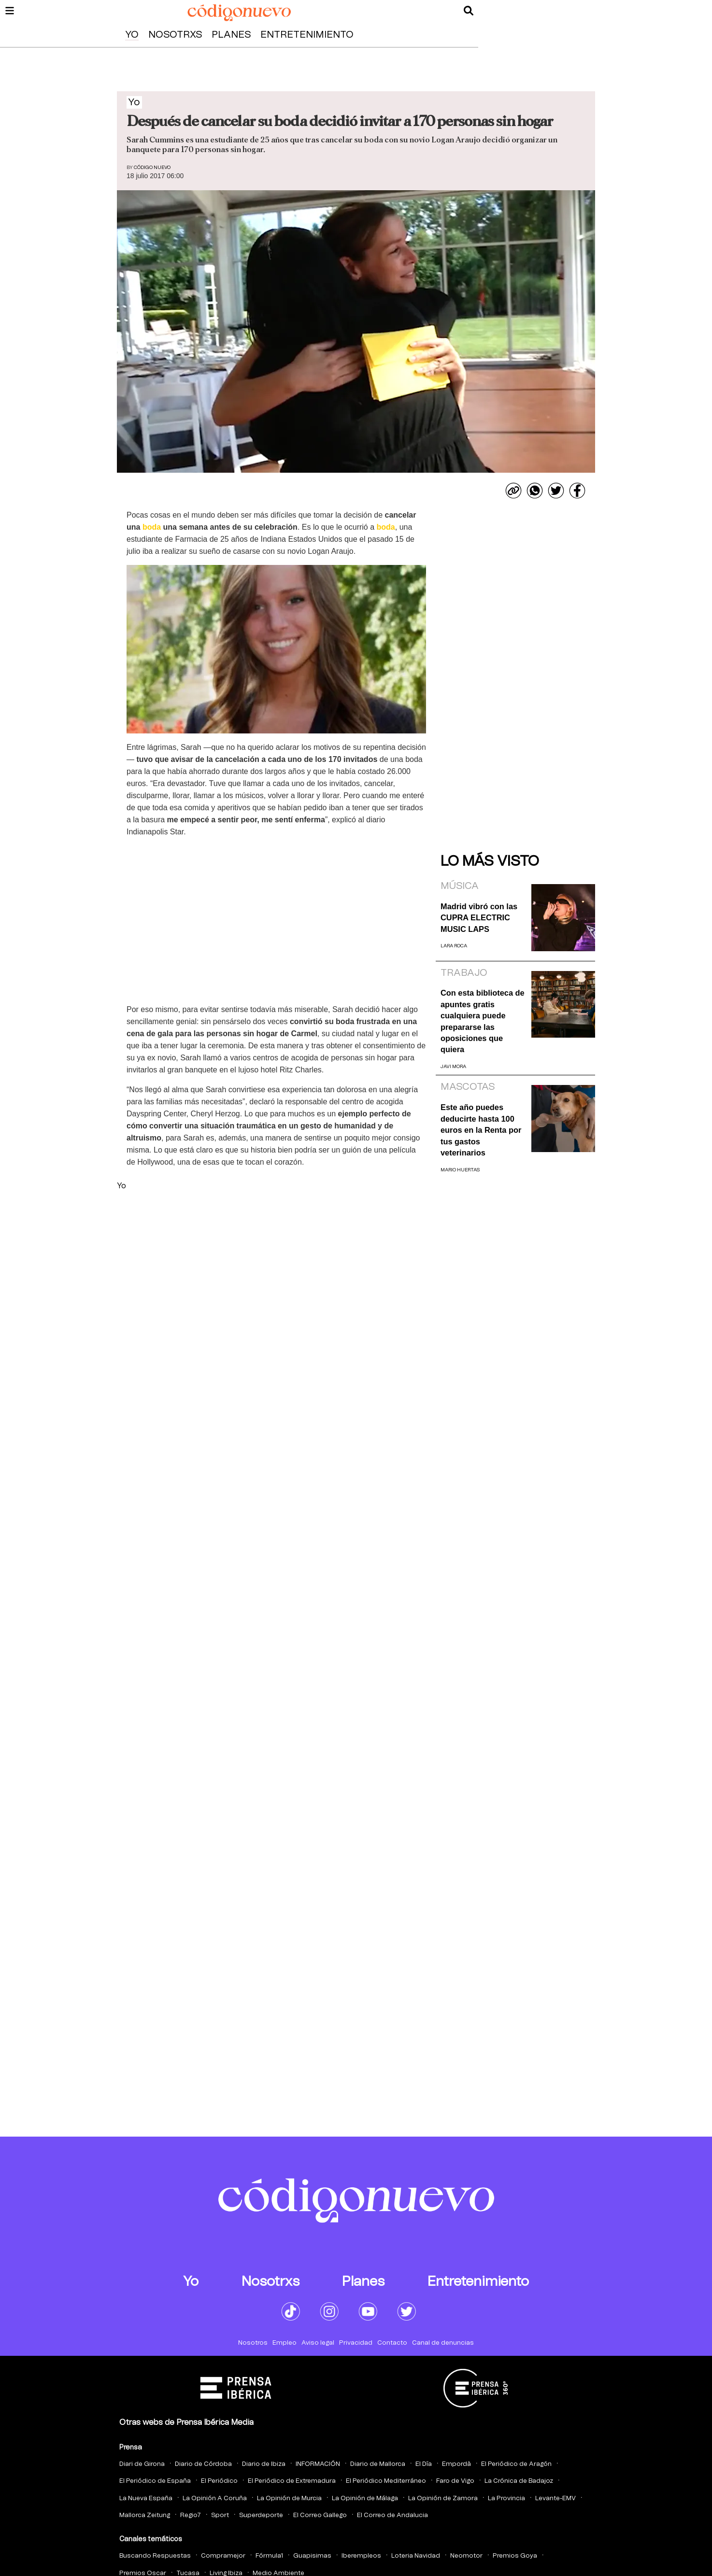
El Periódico (219, 2481)
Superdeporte (261, 2515)
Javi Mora (453, 1066)
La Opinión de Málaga (365, 2498)
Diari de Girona (142, 2464)
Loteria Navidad (415, 2556)
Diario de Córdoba (203, 2464)
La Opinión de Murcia (289, 2498)
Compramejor (223, 2556)
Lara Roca (454, 945)
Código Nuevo (152, 167)
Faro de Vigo (455, 2481)
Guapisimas (312, 2556)
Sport (220, 2515)
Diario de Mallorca (377, 2464)
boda (151, 527)
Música (460, 886)
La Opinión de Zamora (443, 2498)
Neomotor (466, 2556)
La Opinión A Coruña (215, 2498)
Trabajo (464, 973)
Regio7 (190, 2515)
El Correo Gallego (320, 2515)
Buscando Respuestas (155, 2556)
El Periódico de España (155, 2481)
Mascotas (468, 1087)
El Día (423, 2464)
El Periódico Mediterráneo (386, 2481)
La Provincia (506, 2498)
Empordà (456, 2464)
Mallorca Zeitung (144, 2515)
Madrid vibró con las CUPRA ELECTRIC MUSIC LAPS (479, 917)
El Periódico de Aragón (516, 2464)
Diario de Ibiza (263, 2464)
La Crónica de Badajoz (518, 2481)
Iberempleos (361, 2556)
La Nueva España (145, 2498)
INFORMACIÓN (318, 2464)
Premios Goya (515, 2556)
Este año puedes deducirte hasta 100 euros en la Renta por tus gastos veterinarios (481, 1130)
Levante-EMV (555, 2498)
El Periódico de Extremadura (292, 2481)
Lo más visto (490, 861)
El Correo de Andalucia (392, 2515)
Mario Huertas (460, 1170)
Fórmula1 (269, 2556)
